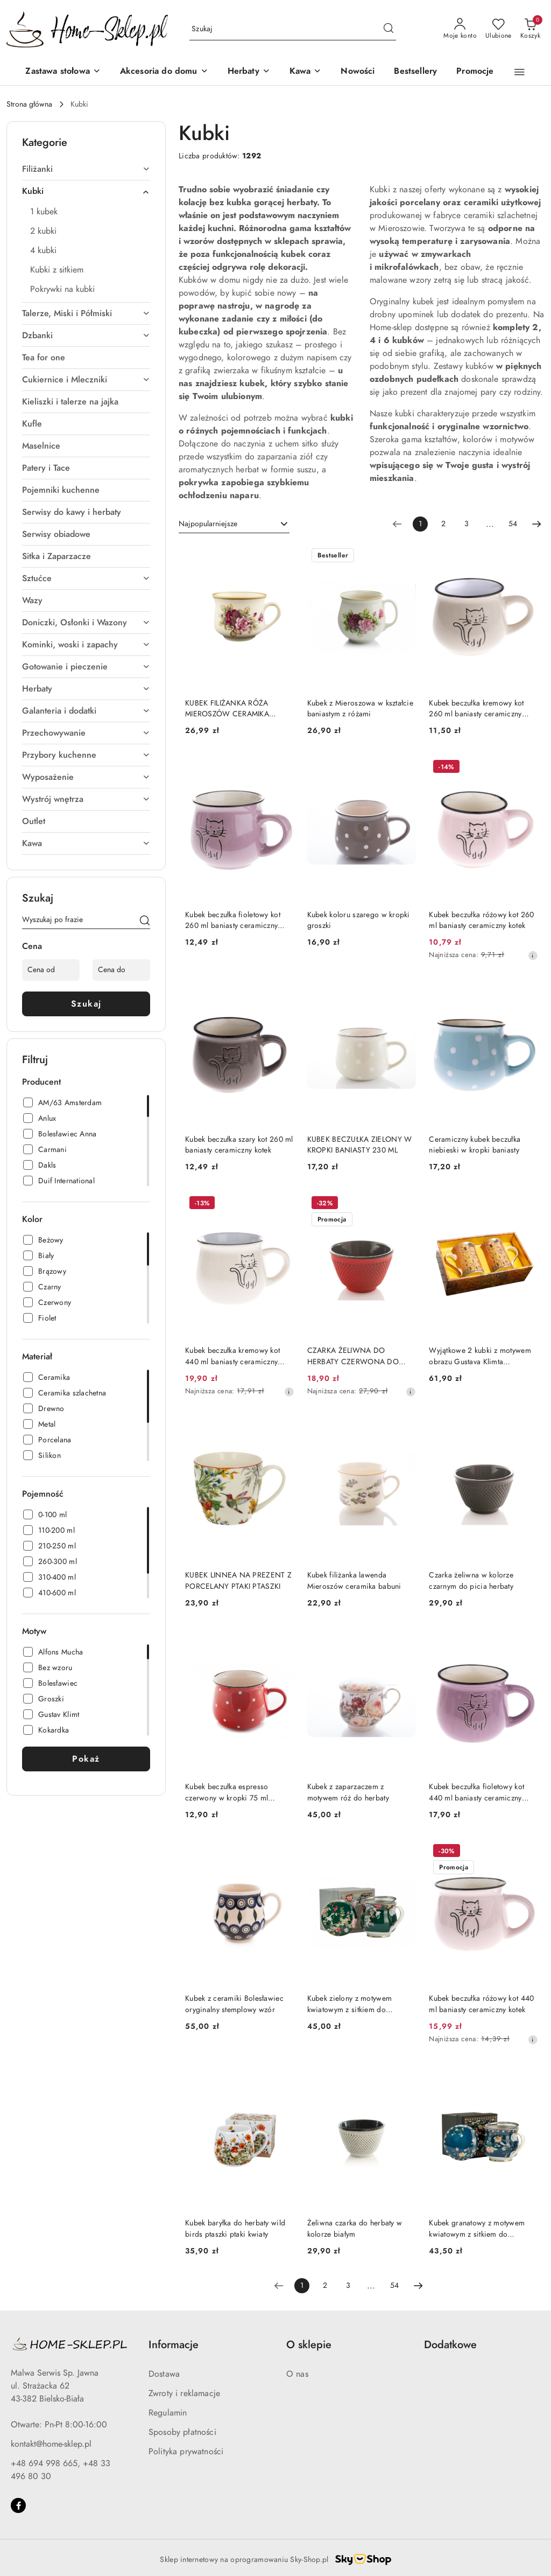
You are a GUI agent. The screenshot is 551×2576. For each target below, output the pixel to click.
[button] (519, 72)
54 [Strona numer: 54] (512, 524)
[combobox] (234, 524)
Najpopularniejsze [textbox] (208, 524)
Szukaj (86, 1004)
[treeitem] (86, 169)
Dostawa (164, 2374)
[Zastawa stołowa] (62, 72)
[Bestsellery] (415, 72)
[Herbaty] (248, 72)
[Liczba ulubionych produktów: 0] (498, 29)
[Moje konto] (460, 29)
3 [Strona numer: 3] (466, 524)
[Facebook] (18, 2505)
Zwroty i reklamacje (184, 2393)
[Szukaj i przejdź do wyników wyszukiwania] (388, 29)
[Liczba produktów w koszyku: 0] (530, 29)
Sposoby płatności (182, 2432)
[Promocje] (475, 72)
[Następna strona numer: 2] (536, 524)
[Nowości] (357, 72)
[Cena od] (51, 970)
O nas (297, 2374)
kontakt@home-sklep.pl (51, 2444)
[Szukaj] (144, 921)
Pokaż (86, 1759)
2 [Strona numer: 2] (443, 524)
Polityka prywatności (186, 2452)
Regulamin (168, 2413)
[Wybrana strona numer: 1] (420, 524)
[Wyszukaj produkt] (292, 29)
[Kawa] (305, 72)
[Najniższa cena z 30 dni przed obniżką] (532, 955)
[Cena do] (121, 970)
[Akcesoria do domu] (164, 72)
